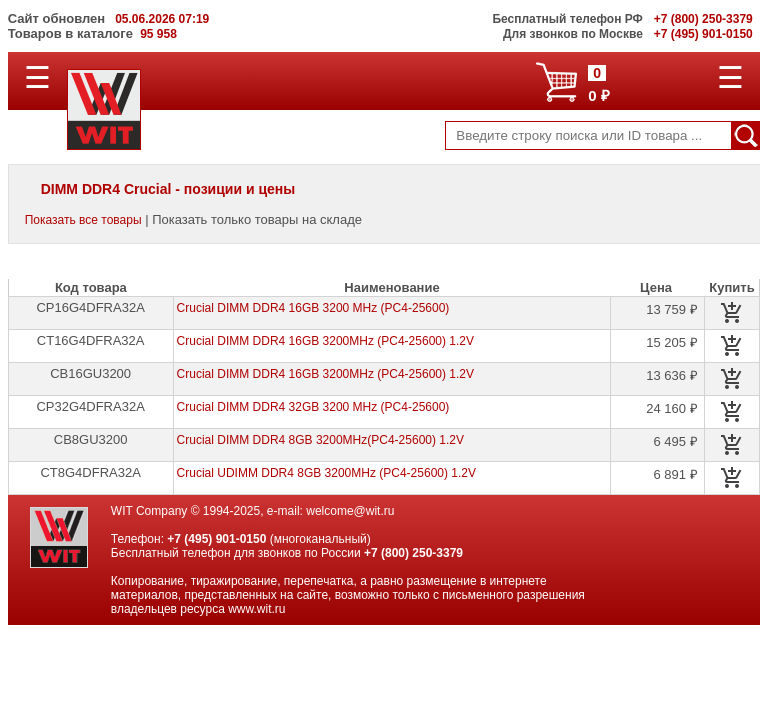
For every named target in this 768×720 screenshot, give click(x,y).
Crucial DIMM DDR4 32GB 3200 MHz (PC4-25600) (313, 407)
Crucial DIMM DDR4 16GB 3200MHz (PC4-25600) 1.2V (325, 341)
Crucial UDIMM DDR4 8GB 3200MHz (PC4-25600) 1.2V (326, 473)
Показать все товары (83, 220)
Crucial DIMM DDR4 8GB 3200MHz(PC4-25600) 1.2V (320, 440)
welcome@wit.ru (350, 511)
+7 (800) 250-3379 (413, 553)
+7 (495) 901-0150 (216, 539)
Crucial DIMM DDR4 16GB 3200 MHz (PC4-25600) (313, 308)
